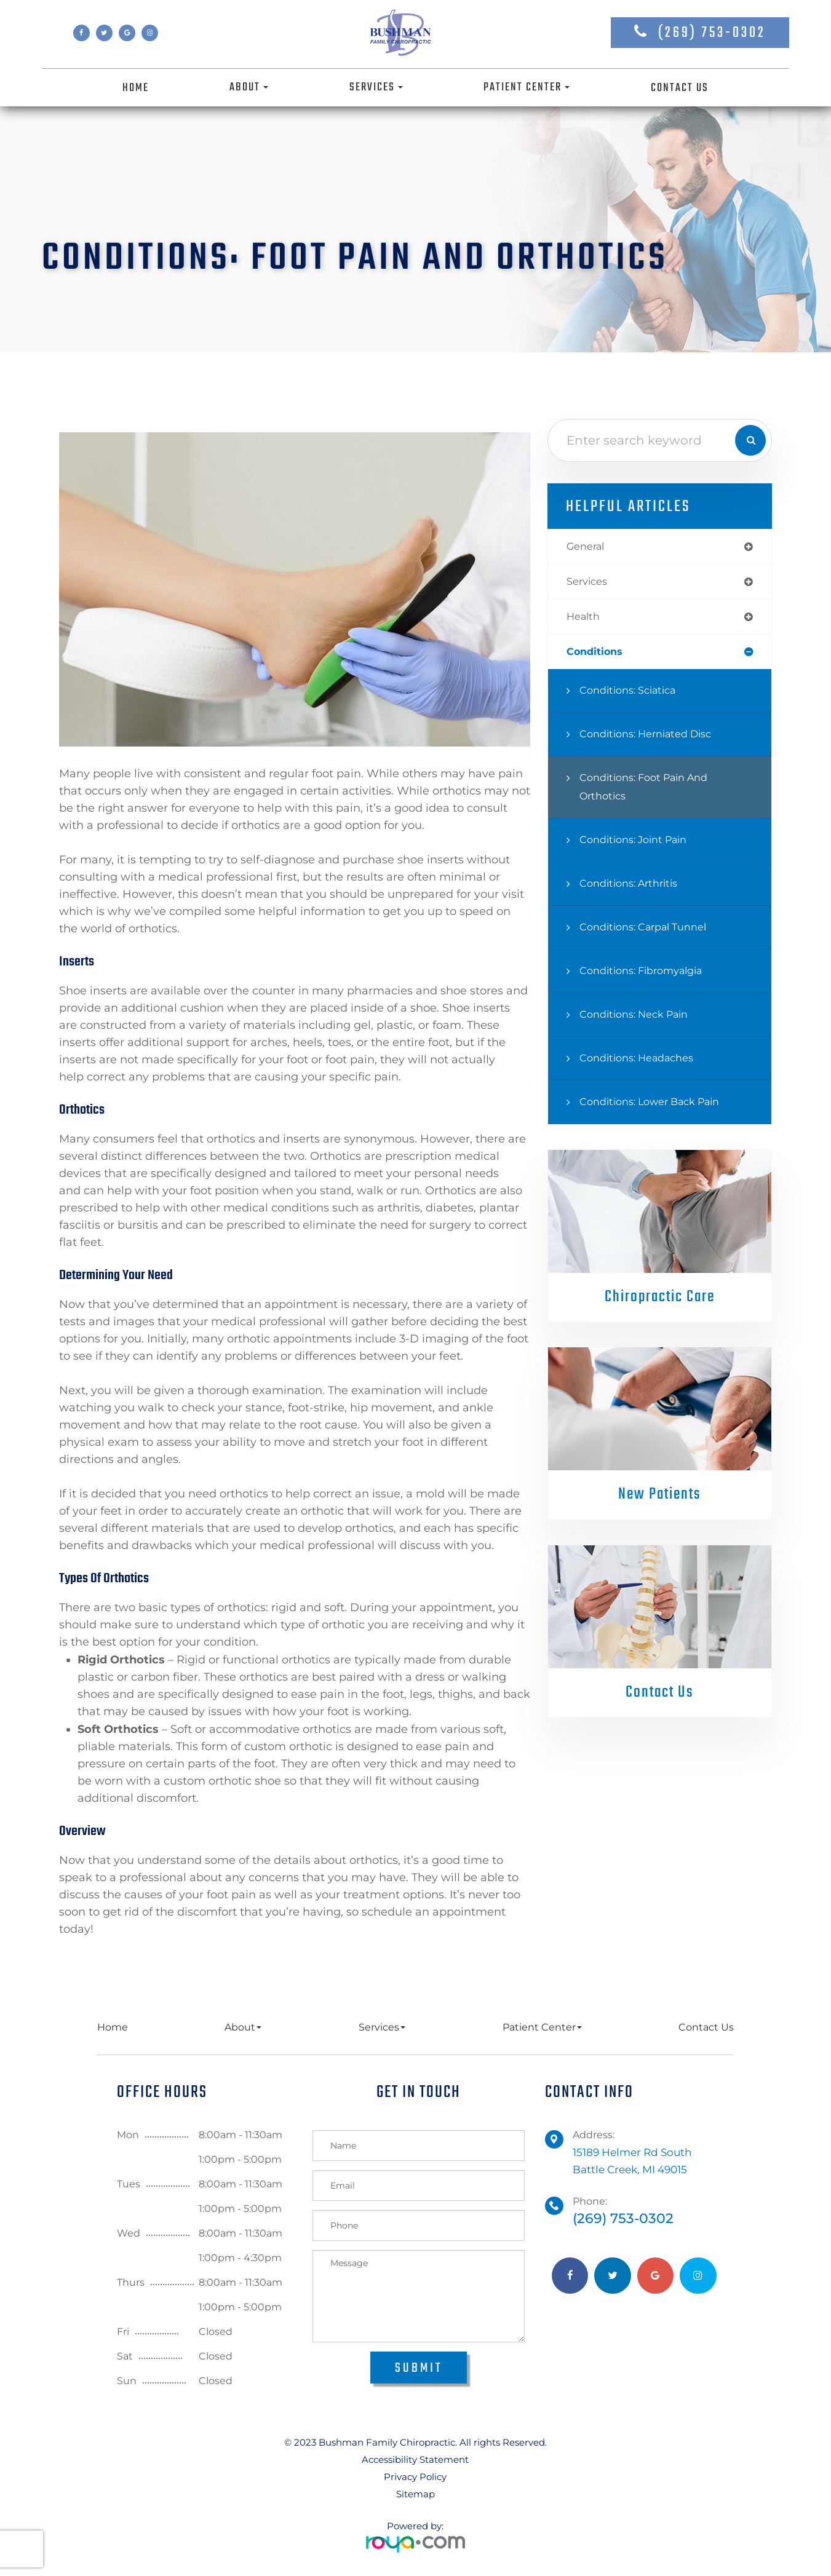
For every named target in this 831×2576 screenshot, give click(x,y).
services (589, 583)
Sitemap (415, 2494)
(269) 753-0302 (712, 33)
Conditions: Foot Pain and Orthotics (651, 791)
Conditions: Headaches (643, 1062)
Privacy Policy (415, 2477)
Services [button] (376, 87)
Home (135, 88)
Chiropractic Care (660, 1301)
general (588, 547)
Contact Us (680, 88)
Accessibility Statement (415, 2459)
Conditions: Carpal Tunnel (650, 931)
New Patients (659, 1499)
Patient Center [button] (526, 87)
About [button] (248, 87)
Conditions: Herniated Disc (653, 738)
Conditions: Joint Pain (639, 844)
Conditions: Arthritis (634, 887)
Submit (418, 2368)
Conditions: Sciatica (633, 694)
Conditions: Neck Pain (640, 1018)
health (585, 619)
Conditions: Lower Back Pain (659, 1106)
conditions (598, 655)
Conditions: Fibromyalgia (648, 975)
